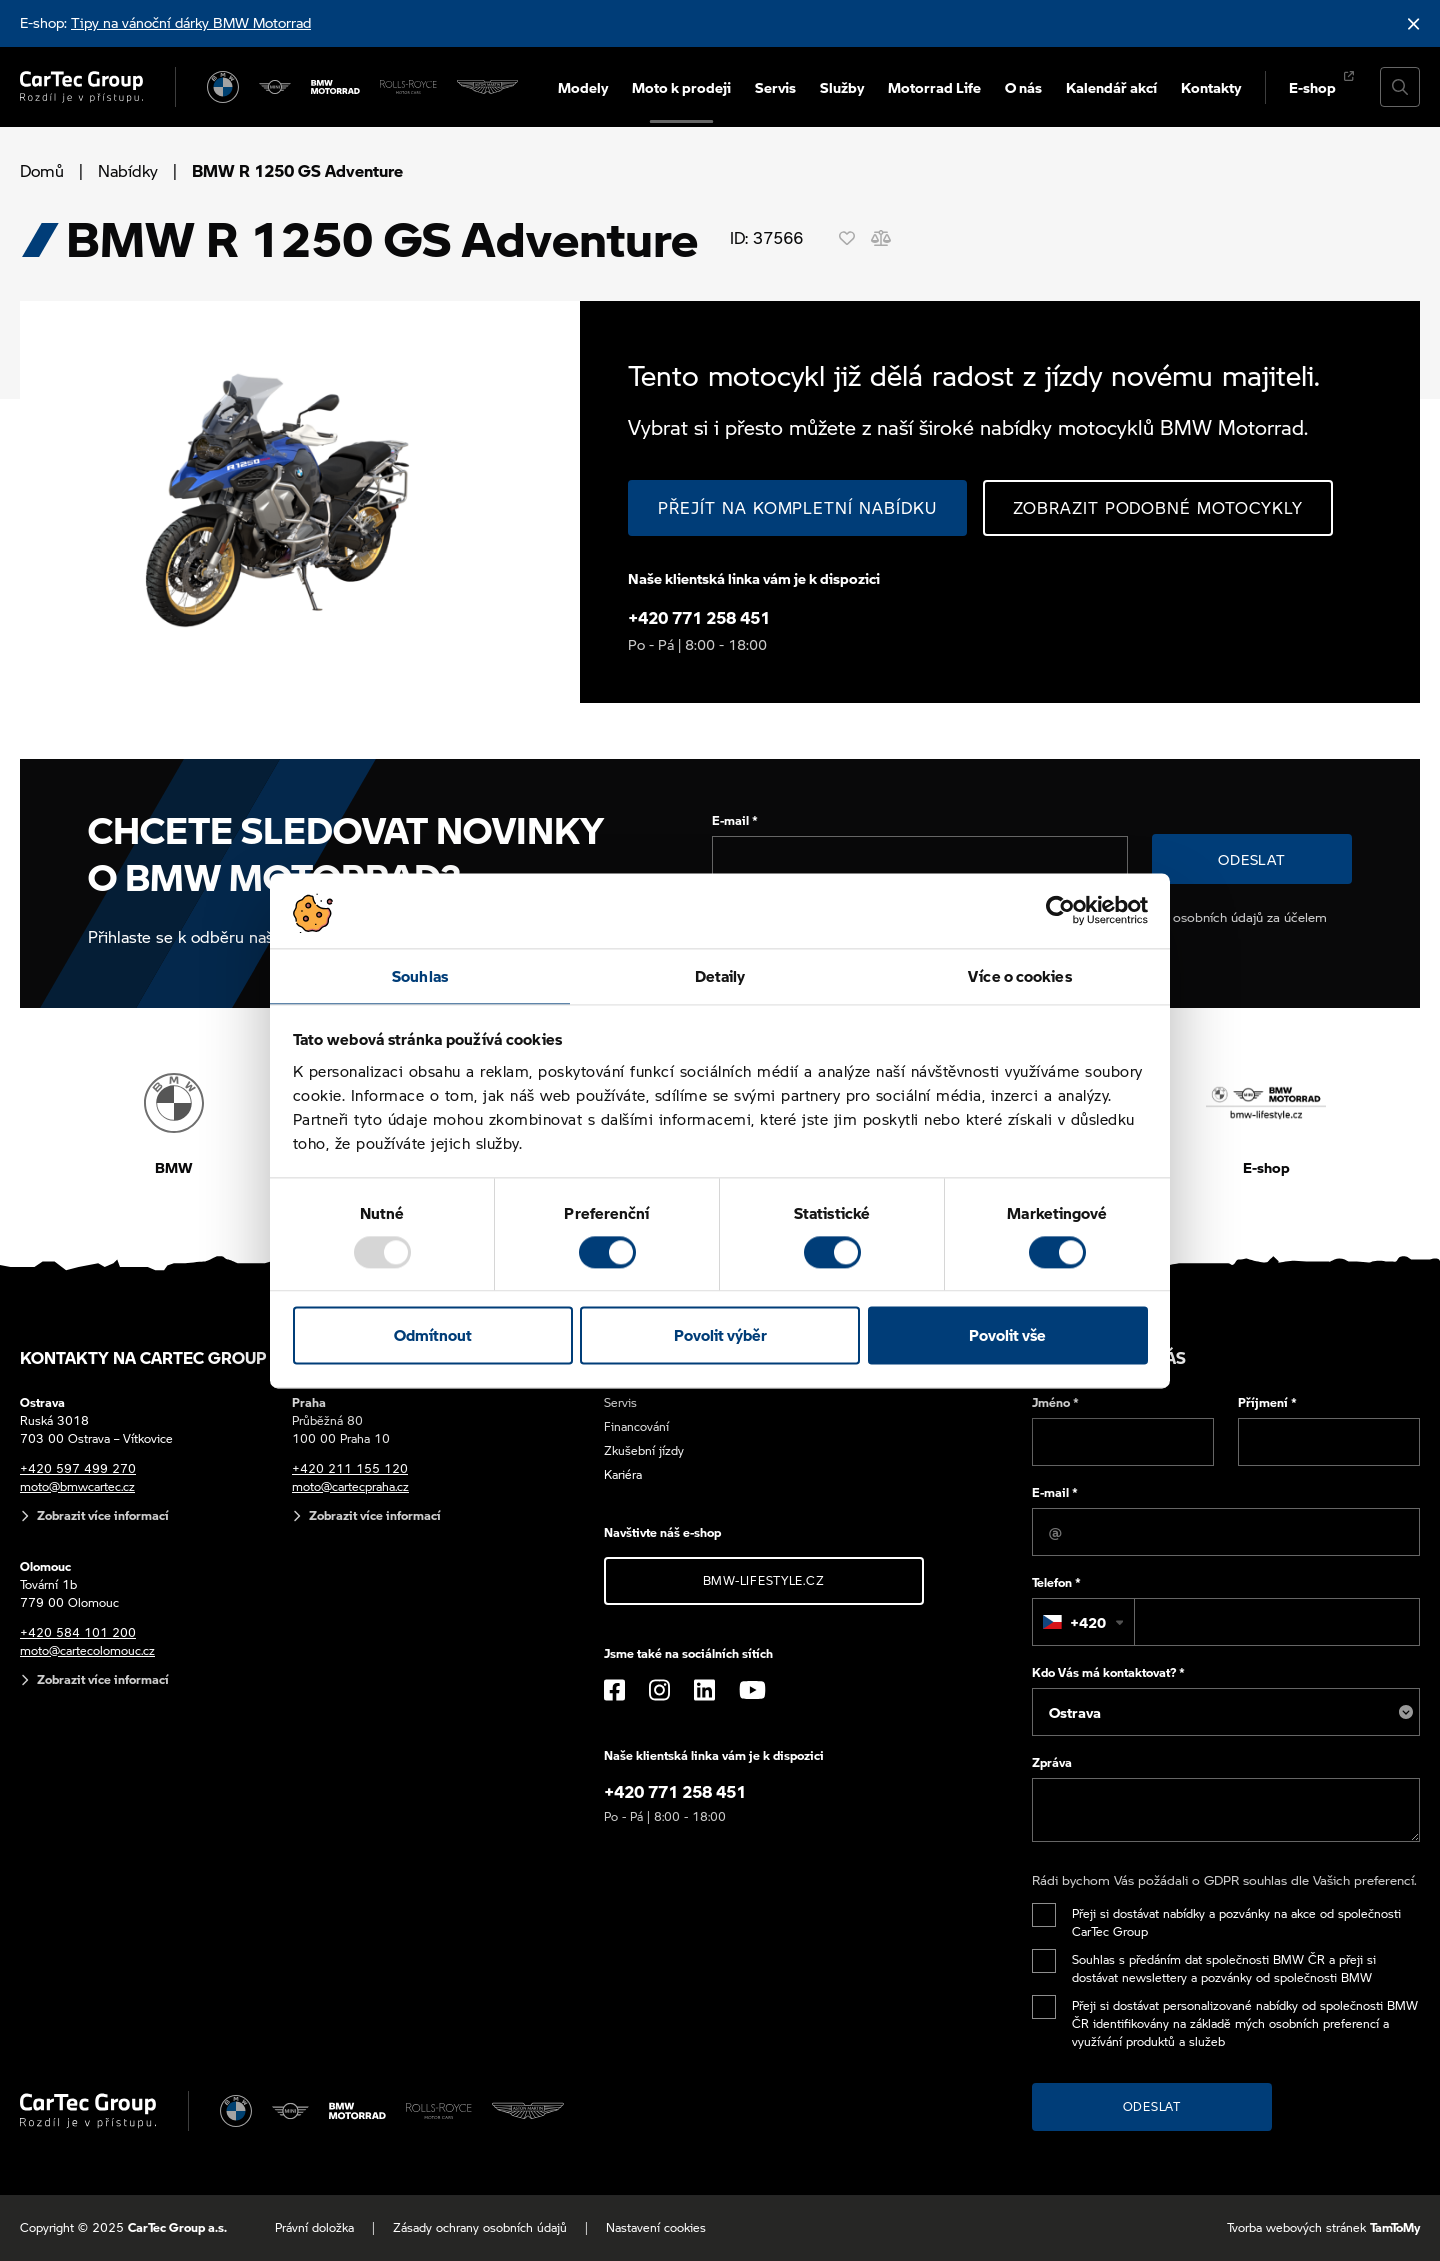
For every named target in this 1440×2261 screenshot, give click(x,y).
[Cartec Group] (81, 87)
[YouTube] (752, 1690)
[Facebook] (614, 1690)
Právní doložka (314, 2227)
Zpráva (1052, 1762)
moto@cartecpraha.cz (350, 1486)
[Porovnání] (881, 238)
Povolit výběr (720, 1336)
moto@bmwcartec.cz (77, 1486)
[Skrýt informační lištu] (1414, 23)
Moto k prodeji (681, 87)
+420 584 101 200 (78, 1632)
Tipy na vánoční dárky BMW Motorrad (191, 22)
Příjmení (1267, 1402)
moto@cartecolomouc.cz (87, 1650)
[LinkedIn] (704, 1690)
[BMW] (223, 87)
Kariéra (623, 1474)
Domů (42, 170)
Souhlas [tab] (420, 976)
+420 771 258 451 (699, 617)
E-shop (1312, 87)
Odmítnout (433, 1336)
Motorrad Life (934, 87)
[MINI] (275, 87)
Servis (775, 87)
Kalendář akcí (1111, 87)
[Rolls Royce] (408, 87)
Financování (636, 1426)
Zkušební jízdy (644, 1450)
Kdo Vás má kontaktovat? (1108, 1672)
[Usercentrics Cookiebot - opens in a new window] (1060, 910)
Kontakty (1211, 87)
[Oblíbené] (847, 238)
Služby (842, 87)
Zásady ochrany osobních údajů (480, 2227)
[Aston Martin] (487, 87)
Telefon (1056, 1582)
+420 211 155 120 (350, 1468)
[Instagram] (659, 1690)
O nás (1023, 87)
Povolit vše (1007, 1336)
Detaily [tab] (720, 976)
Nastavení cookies (656, 2227)
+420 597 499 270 (78, 1468)
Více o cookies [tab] (1019, 976)
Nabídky (128, 170)
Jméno (1055, 1402)
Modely (583, 87)
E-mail (735, 820)
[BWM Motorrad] (335, 87)
